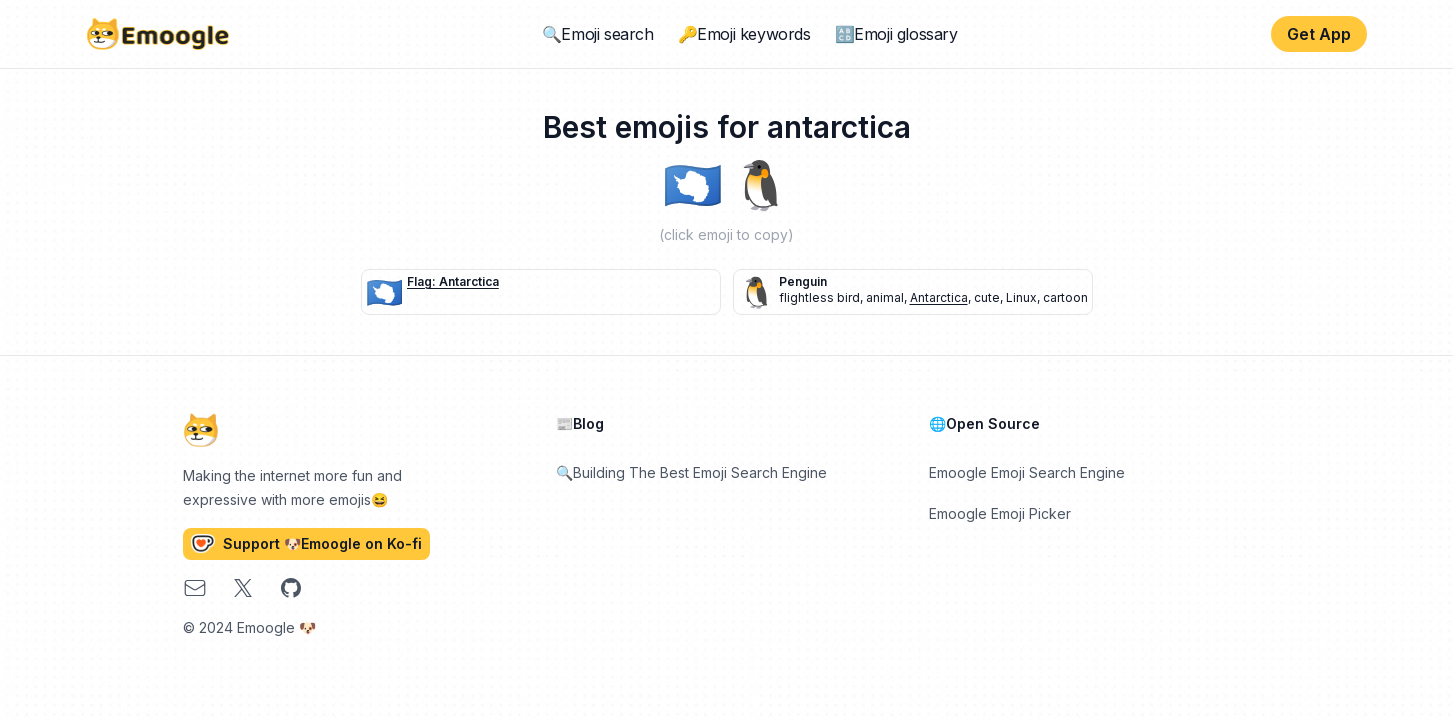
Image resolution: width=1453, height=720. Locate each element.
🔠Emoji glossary (896, 34)
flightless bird (819, 297)
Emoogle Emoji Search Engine (1027, 472)
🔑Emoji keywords (744, 34)
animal (885, 297)
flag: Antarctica (453, 281)
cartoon (1065, 297)
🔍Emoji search (598, 34)
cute (987, 297)
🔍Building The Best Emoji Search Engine (691, 472)
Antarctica (939, 297)
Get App (1319, 34)
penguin (803, 281)
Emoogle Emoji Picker (1000, 513)
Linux (1021, 297)
